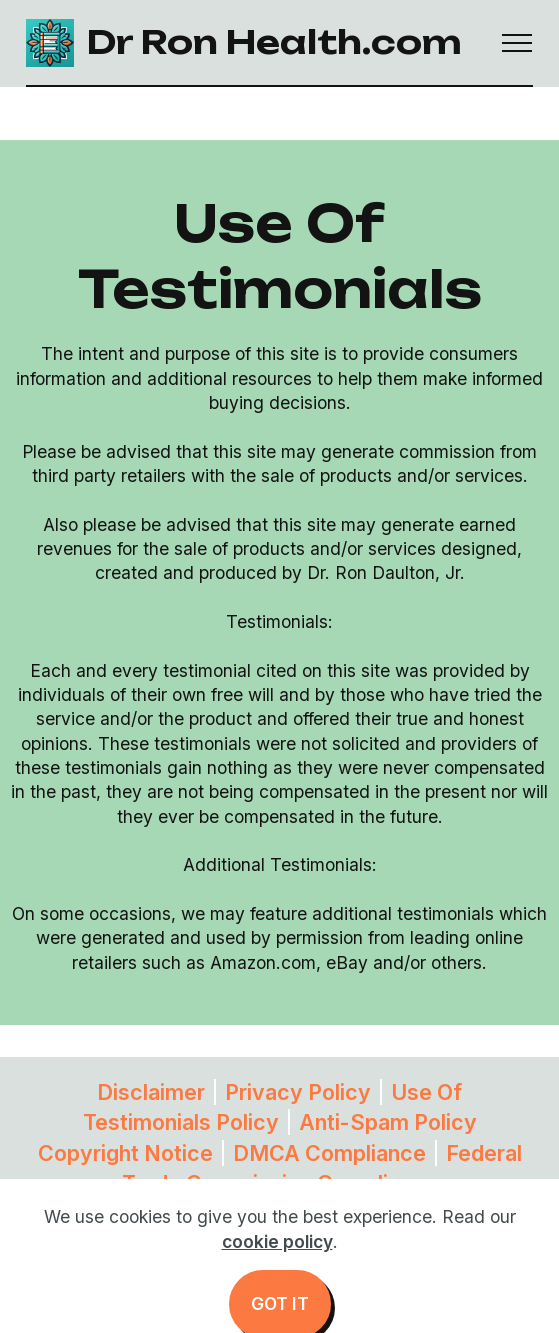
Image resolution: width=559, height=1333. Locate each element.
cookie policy (277, 1271)
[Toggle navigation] (517, 43)
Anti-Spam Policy (388, 1122)
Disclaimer (151, 1092)
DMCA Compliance (329, 1153)
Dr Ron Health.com (274, 42)
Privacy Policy (298, 1092)
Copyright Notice (125, 1153)
